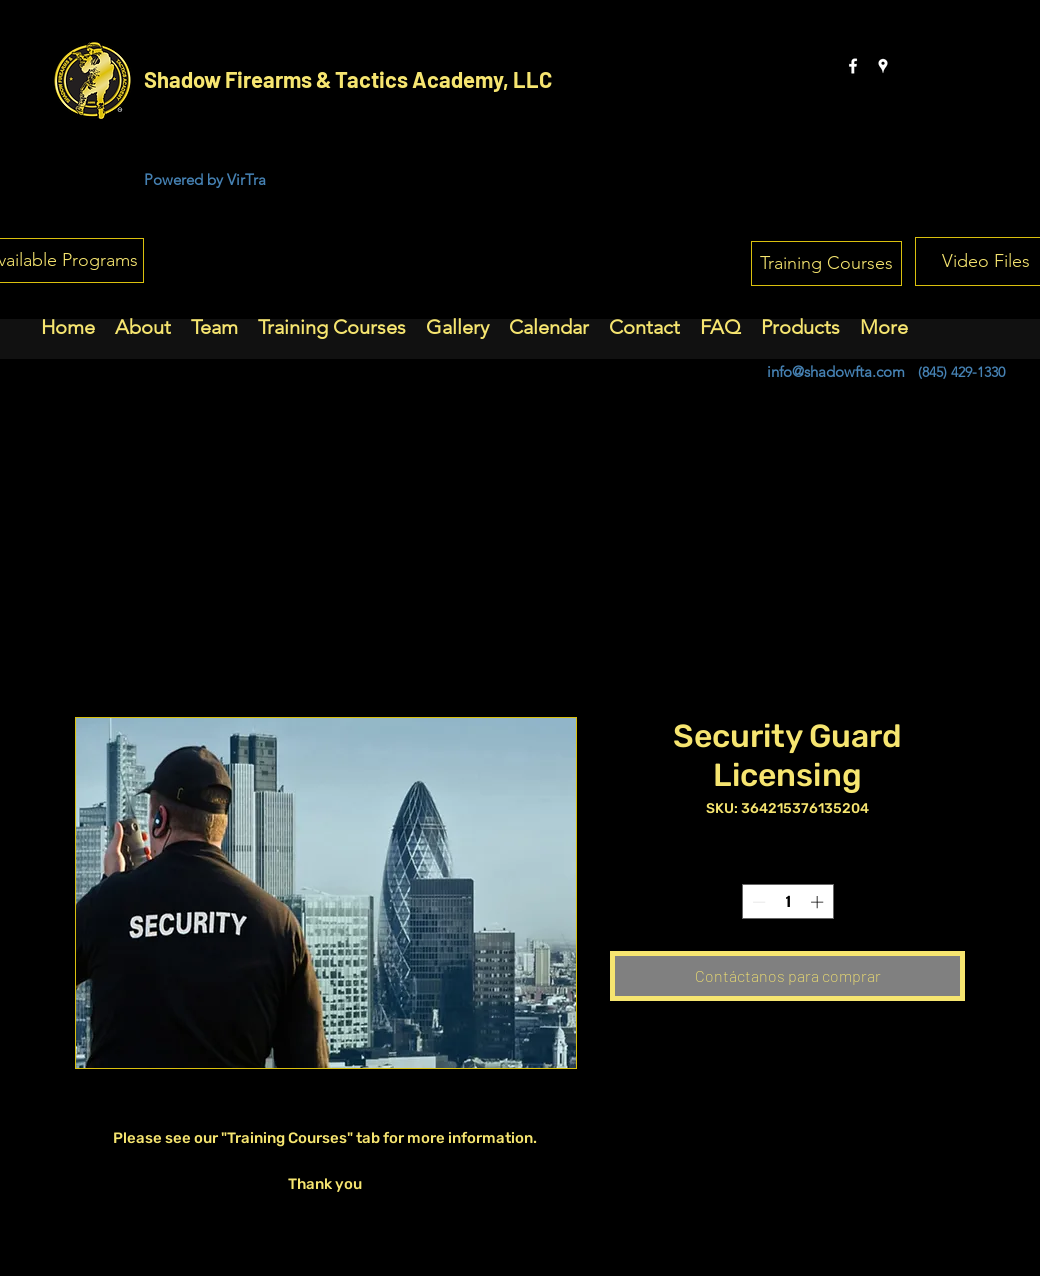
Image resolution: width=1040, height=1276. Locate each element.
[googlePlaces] (883, 66)
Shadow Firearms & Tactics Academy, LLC (348, 79)
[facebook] (853, 66)
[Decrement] (757, 902)
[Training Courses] (826, 263)
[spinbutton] (787, 902)
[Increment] (819, 902)
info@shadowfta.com (836, 371)
